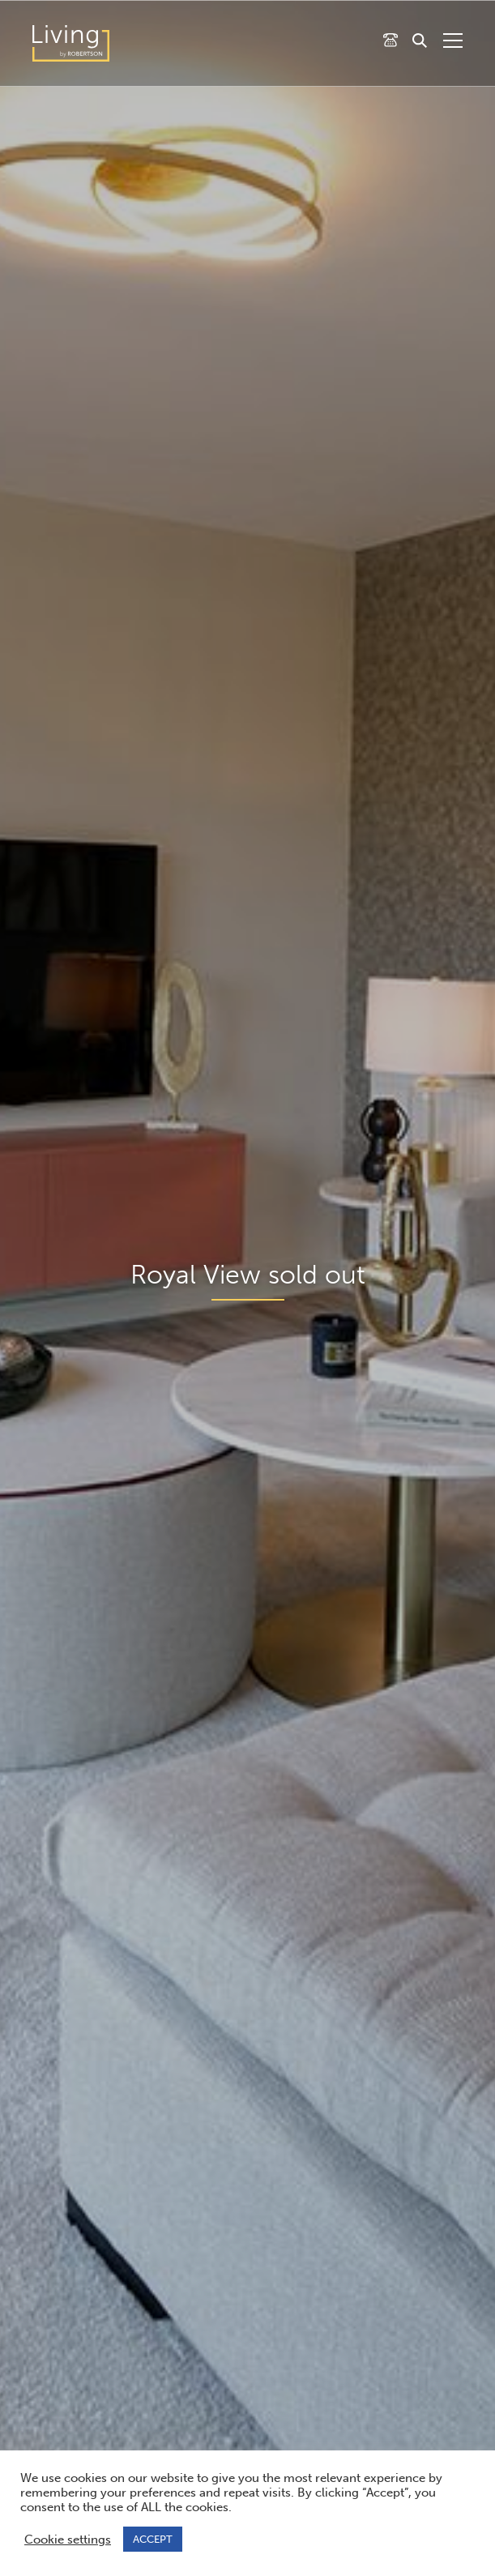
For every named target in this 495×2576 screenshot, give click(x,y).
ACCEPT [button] (153, 2539)
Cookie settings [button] (67, 2539)
